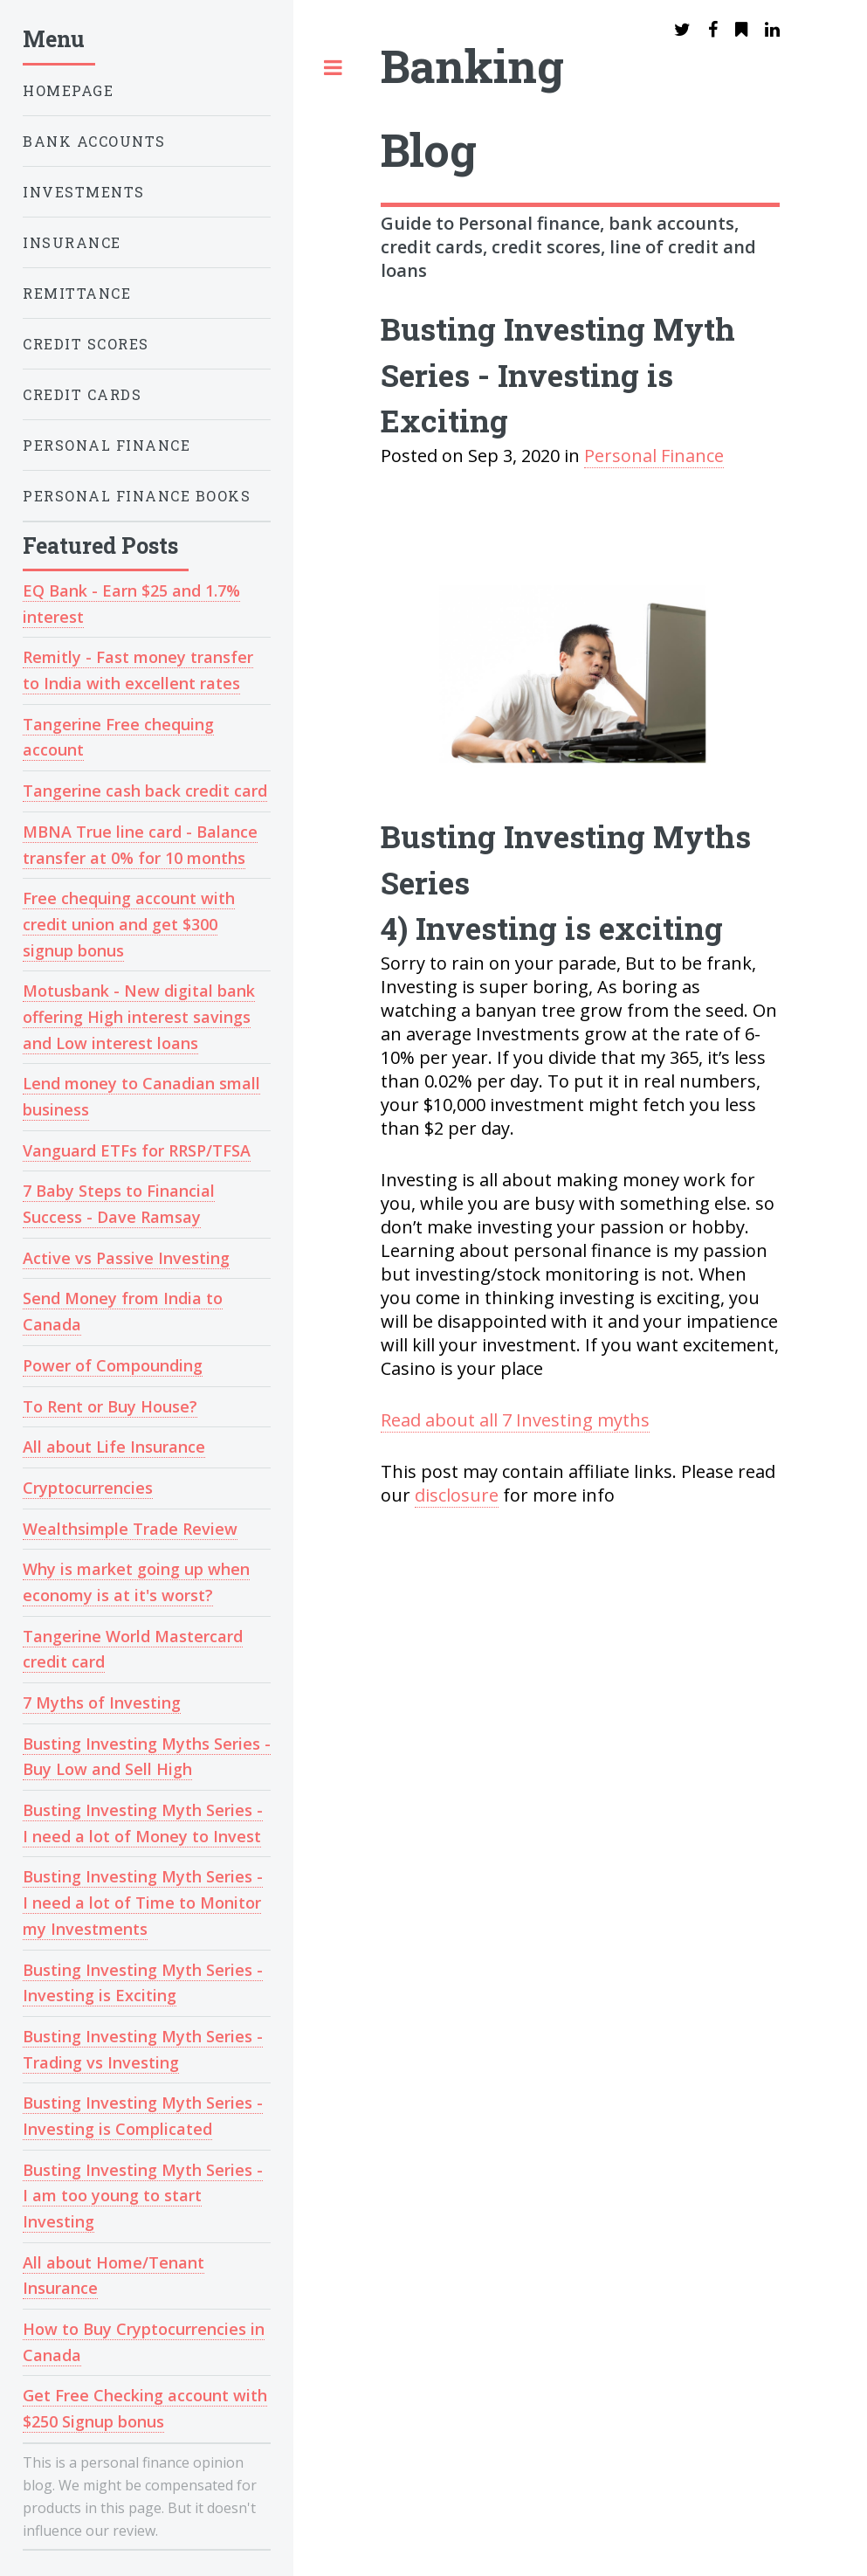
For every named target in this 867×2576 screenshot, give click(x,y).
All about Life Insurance (114, 1446)
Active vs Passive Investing (126, 1257)
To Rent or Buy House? (110, 1406)
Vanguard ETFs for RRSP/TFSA (137, 1150)
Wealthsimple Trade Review (130, 1528)
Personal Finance (106, 445)
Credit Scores (86, 344)
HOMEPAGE (68, 90)
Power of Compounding (113, 1365)
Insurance (72, 242)
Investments (84, 192)
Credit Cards (82, 394)
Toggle (332, 70)
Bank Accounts (94, 141)
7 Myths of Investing (102, 1702)
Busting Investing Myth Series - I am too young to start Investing (143, 2195)
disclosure (457, 1495)
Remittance (77, 293)
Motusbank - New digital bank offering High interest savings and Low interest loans (139, 1016)
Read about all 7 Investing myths (515, 1420)
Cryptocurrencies (88, 1487)
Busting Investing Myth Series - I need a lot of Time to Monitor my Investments (143, 1902)
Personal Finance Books (137, 496)
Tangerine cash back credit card (145, 790)
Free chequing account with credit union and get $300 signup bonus (129, 923)
